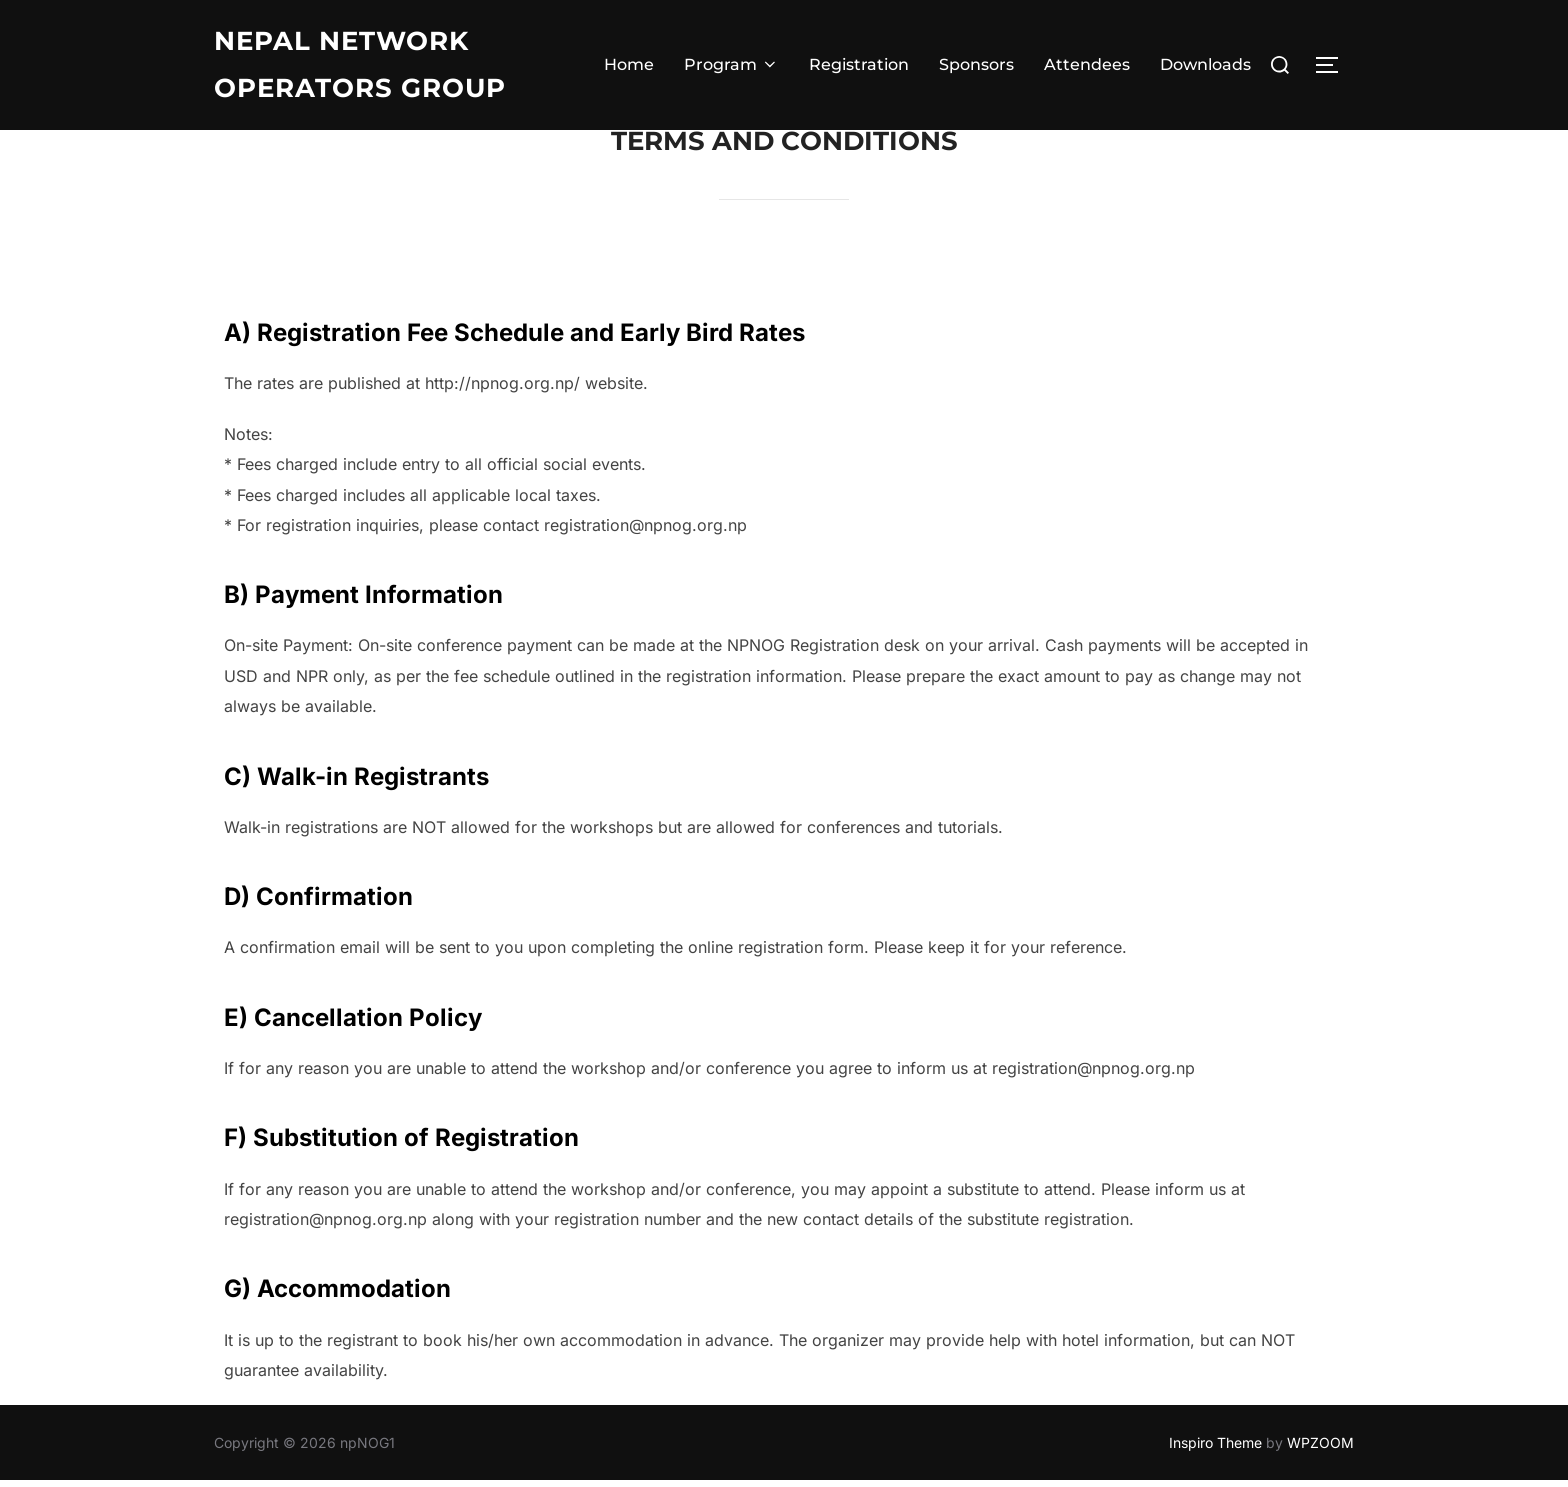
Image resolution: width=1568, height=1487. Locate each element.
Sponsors (976, 64)
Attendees (1087, 64)
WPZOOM (1320, 1448)
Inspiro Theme (1215, 1448)
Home (629, 64)
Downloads (1205, 64)
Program (731, 64)
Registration (859, 64)
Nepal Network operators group (360, 64)
